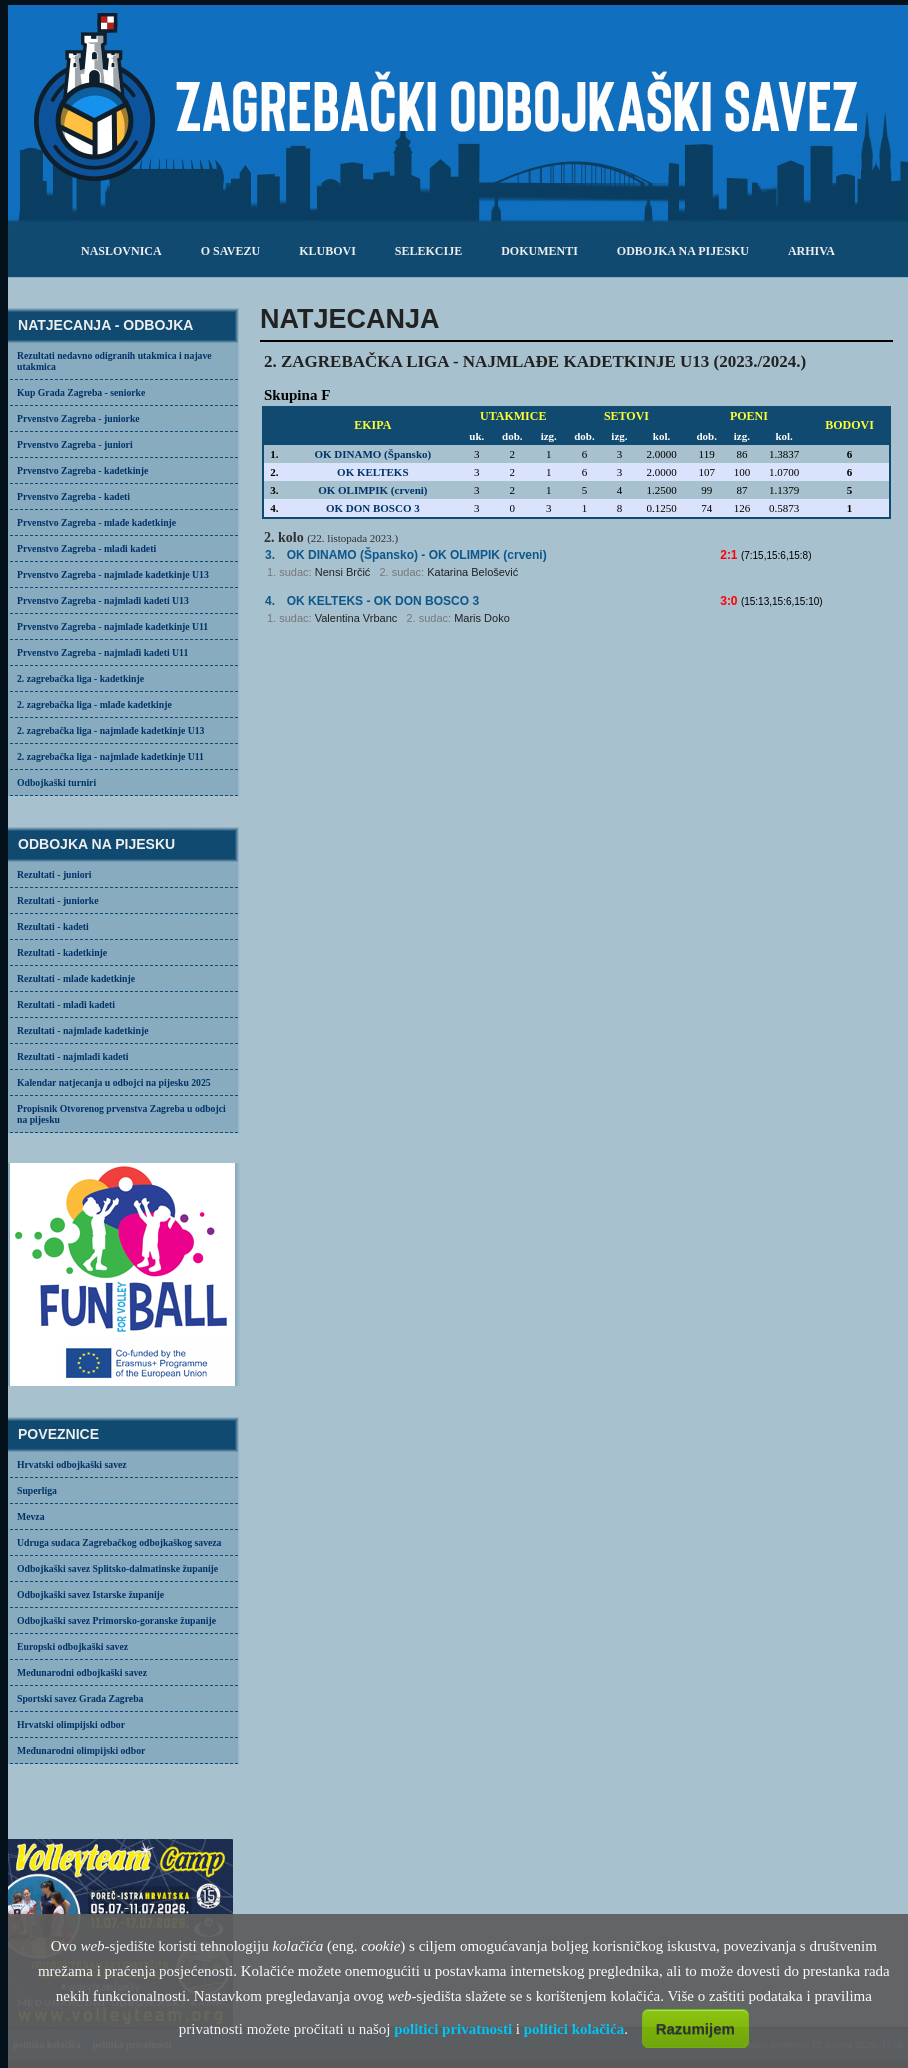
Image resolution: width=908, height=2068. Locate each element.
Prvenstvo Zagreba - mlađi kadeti (86, 548)
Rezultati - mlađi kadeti (66, 1004)
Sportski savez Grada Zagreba (80, 1698)
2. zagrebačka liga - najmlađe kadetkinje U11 (110, 756)
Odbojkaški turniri (56, 782)
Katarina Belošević (472, 572)
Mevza (31, 1516)
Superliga (37, 1490)
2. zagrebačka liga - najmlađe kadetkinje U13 (110, 730)
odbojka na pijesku (683, 251)
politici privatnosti (453, 2029)
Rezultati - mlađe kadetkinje (76, 978)
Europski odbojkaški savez (72, 1646)
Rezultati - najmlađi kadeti (73, 1056)
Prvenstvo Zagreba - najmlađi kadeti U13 (103, 600)
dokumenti (539, 251)
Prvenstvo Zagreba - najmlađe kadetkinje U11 (112, 626)
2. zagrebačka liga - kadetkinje (80, 678)
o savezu (230, 251)
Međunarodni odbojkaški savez (82, 1672)
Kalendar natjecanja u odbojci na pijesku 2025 (114, 1082)
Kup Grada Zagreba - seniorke (81, 392)
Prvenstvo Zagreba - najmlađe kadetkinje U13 (113, 574)
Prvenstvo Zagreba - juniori (75, 444)
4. (270, 601)
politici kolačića (574, 2029)
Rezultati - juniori (54, 874)
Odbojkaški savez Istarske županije (90, 1594)
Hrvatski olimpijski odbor (71, 1724)
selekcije (428, 251)
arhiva (811, 251)
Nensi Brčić (343, 572)
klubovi (327, 251)
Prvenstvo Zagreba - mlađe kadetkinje (96, 522)
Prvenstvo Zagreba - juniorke (78, 418)
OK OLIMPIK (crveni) (372, 490)
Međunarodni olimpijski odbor (81, 1750)
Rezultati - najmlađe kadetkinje (82, 1030)
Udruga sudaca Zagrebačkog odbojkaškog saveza (119, 1542)
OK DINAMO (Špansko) (372, 454)
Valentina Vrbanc (356, 618)
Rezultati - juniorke (58, 900)
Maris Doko (482, 618)
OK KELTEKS (372, 472)
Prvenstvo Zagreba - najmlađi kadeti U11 (102, 652)
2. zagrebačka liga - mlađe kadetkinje (94, 704)
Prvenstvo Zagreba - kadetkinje (82, 470)
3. (270, 555)
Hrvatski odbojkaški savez (72, 1464)
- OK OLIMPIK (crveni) (417, 555)
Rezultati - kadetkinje (62, 952)
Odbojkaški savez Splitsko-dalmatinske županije (117, 1568)
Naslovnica (121, 251)
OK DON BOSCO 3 (373, 508)
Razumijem (695, 2028)
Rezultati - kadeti (53, 926)
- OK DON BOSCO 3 (383, 601)
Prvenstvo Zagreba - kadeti (73, 496)
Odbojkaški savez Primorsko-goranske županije (116, 1620)
